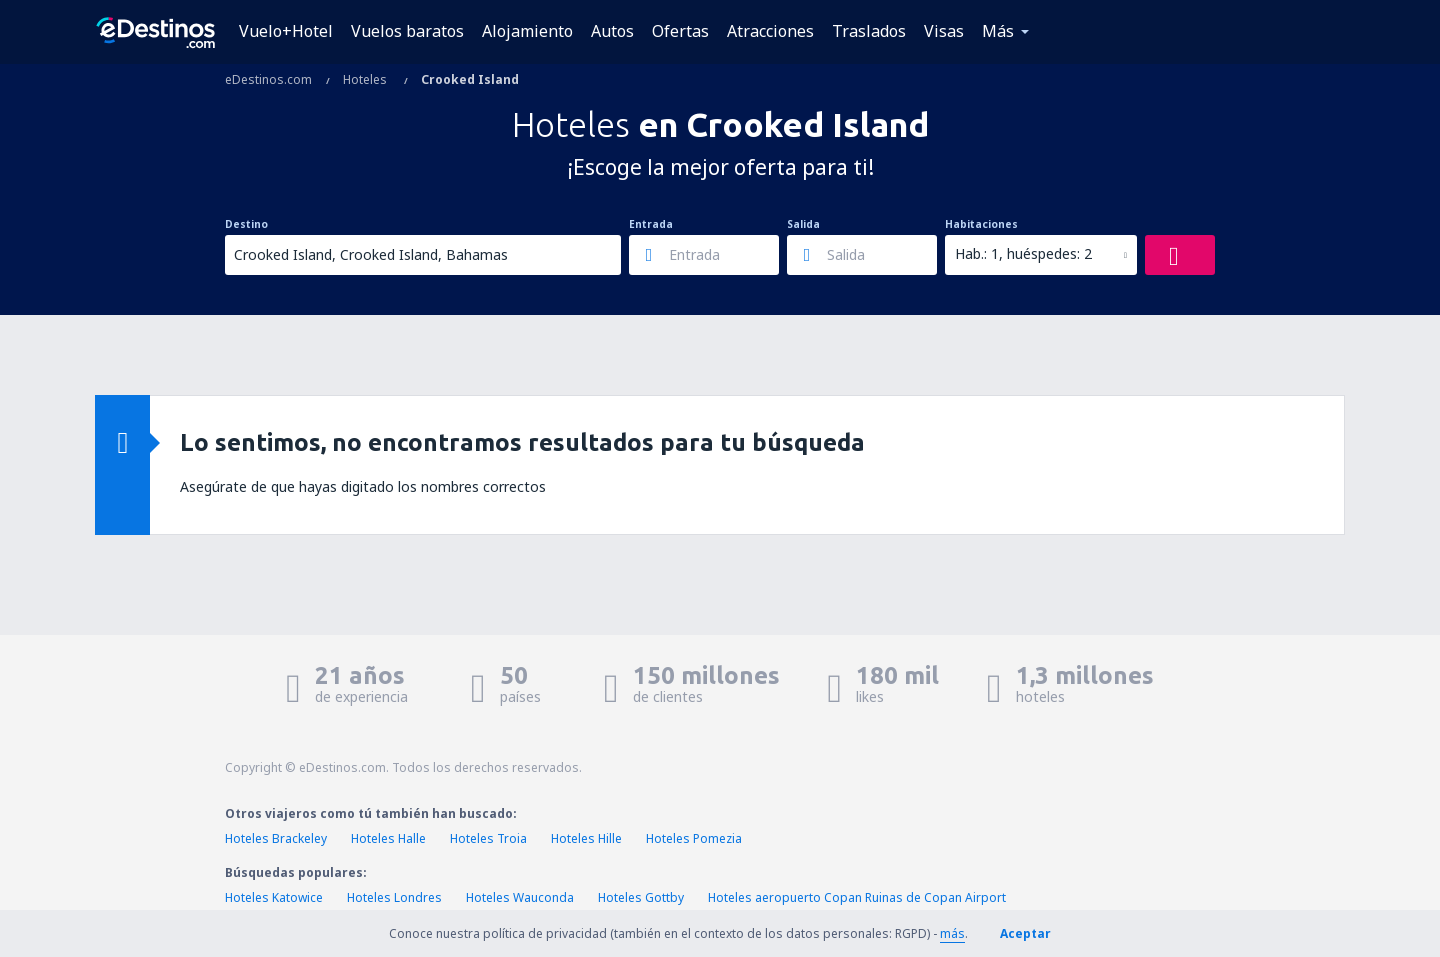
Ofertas (680, 31)
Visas (944, 31)
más (952, 933)
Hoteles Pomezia (694, 838)
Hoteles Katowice (274, 897)
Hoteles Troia (488, 838)
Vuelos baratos (407, 31)
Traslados (869, 31)
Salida (803, 224)
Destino (246, 224)
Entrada (651, 224)
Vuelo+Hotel (286, 31)
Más (998, 31)
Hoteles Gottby (641, 897)
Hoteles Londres (394, 897)
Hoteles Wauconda (520, 897)
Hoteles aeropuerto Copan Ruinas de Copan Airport (857, 897)
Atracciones (770, 31)
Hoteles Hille (586, 838)
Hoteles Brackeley (276, 838)
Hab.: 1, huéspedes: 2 (1023, 253)
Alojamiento (527, 31)
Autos (612, 31)
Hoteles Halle (388, 838)
